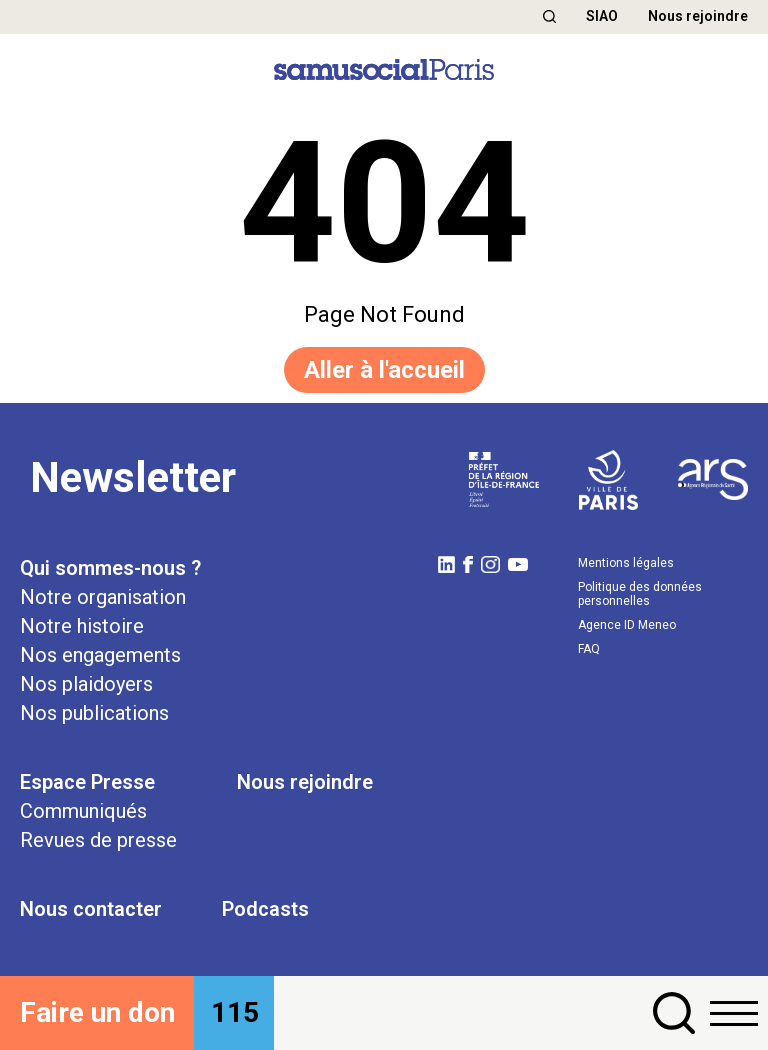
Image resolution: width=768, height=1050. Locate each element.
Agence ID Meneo (627, 625)
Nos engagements (100, 655)
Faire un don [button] (97, 1012)
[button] (549, 16)
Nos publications (94, 713)
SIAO (602, 16)
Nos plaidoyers (86, 684)
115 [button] (235, 1012)
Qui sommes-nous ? (110, 568)
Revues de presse (98, 840)
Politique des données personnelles (640, 594)
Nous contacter (91, 909)
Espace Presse (87, 782)
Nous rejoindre (698, 16)
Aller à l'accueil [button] (384, 370)
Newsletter (133, 477)
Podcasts (265, 909)
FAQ (589, 649)
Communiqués (83, 811)
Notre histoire (82, 626)
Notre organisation (103, 597)
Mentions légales (626, 563)
